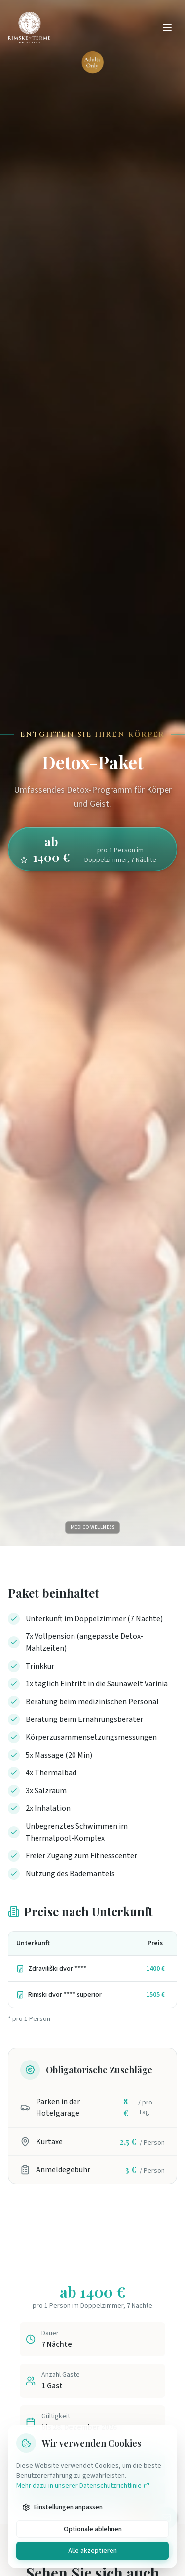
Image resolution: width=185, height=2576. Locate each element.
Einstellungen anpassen (62, 2507)
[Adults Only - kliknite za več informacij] (92, 62)
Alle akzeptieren (92, 2551)
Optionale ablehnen (93, 2529)
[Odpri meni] (167, 28)
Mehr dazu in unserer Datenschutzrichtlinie (82, 2485)
